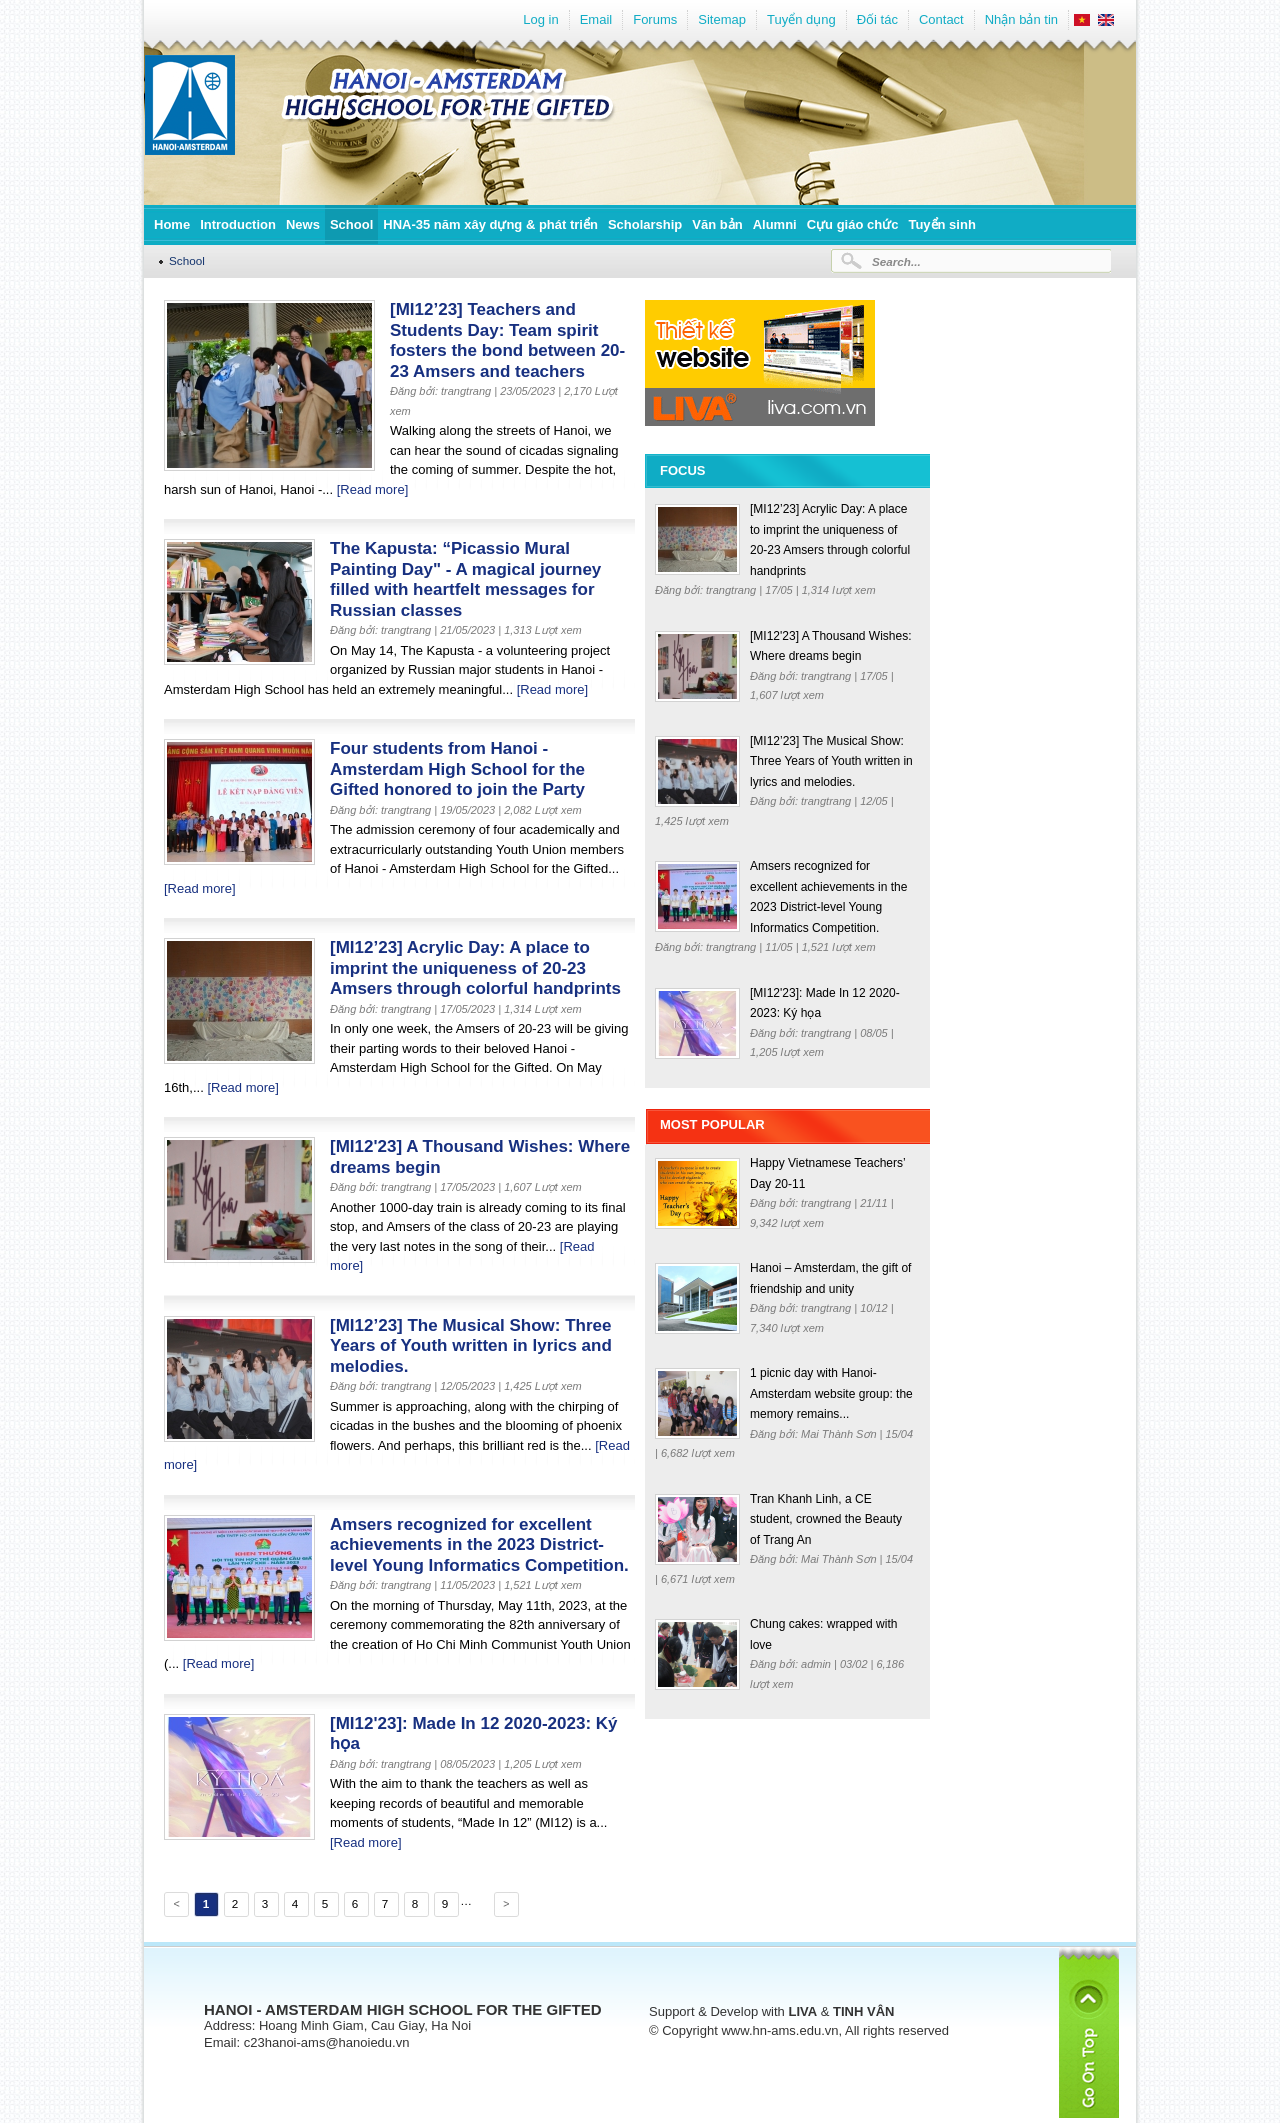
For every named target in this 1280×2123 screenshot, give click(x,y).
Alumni (775, 224)
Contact (941, 19)
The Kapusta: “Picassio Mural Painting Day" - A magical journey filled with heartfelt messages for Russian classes (465, 579)
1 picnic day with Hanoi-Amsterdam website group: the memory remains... (831, 1393)
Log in (540, 19)
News (303, 224)
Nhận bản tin (1021, 19)
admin (817, 1664)
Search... (896, 261)
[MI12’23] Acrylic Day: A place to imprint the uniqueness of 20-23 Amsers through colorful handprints (475, 968)
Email (596, 19)
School (351, 224)
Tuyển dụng (801, 19)
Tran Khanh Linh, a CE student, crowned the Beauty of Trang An (826, 1519)
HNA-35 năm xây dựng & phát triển (490, 224)
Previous (175, 1907)
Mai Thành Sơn (840, 1434)
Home (172, 224)
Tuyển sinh (941, 224)
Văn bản (717, 224)
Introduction (238, 224)
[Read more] (373, 489)
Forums (655, 19)
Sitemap (722, 19)
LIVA (802, 2011)
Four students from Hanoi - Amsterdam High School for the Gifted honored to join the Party (457, 769)
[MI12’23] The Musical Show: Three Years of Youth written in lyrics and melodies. (471, 1346)
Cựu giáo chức (853, 224)
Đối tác (877, 19)
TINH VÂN (863, 2011)
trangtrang (732, 590)
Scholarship (645, 224)
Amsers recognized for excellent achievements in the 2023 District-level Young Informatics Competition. (479, 1545)
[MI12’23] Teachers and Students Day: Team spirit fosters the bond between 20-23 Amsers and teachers (507, 340)
